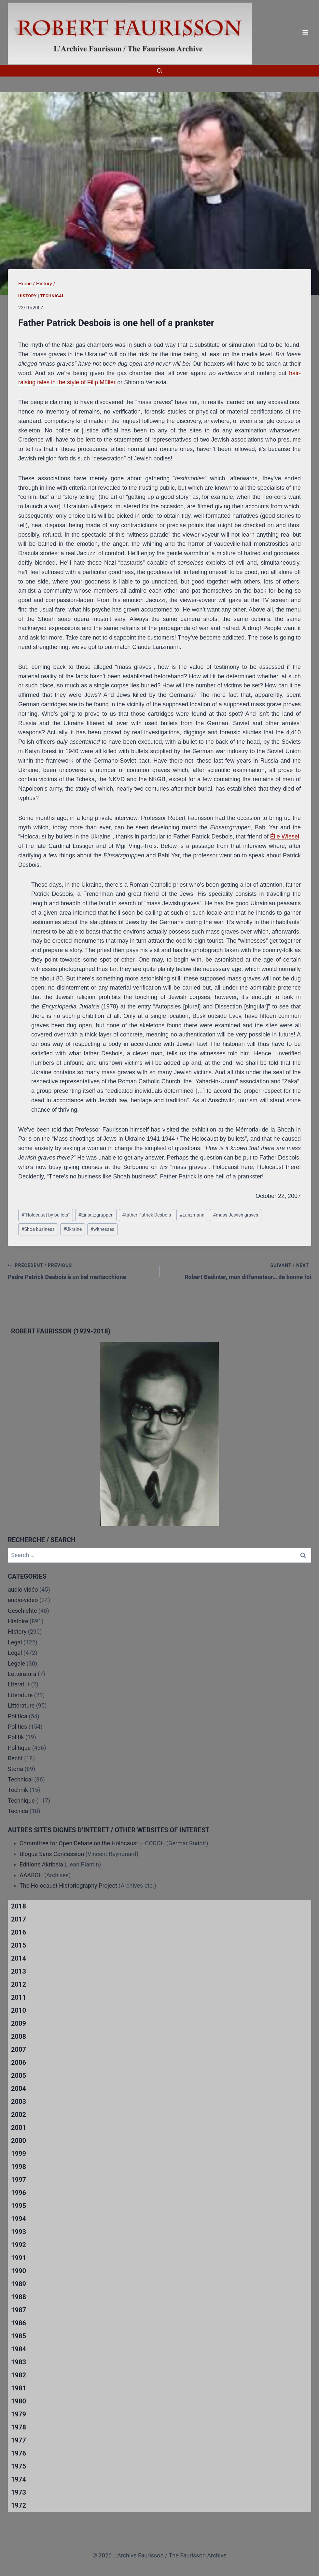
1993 (18, 2232)
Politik (16, 1737)
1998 (18, 2167)
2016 (18, 1932)
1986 (18, 2323)
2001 (18, 2128)
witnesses (102, 1229)
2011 (18, 1997)
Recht (15, 1758)
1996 (18, 2193)
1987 (18, 2310)
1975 (18, 2466)
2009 (18, 2023)
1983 (18, 2362)
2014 (18, 1958)
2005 (18, 2075)
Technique (21, 1800)
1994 (18, 2219)
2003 (18, 2101)
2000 (18, 2141)
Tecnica (18, 1811)
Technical (52, 295)
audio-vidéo (23, 1589)
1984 (18, 2349)
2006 (18, 2062)
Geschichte (22, 1610)
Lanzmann (192, 1215)
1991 (18, 2258)
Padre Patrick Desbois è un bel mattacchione (81, 1270)
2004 (18, 2088)
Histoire (18, 1621)
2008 (18, 2036)
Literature (20, 1695)
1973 (18, 2492)
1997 (18, 2180)
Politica (17, 1716)
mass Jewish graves (235, 1215)
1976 (18, 2453)
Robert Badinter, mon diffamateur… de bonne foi (238, 1270)
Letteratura (22, 1673)
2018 (18, 1906)
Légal (15, 1652)
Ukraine (72, 1229)
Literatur (19, 1684)
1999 (18, 2154)
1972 (18, 2505)
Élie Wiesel (284, 836)
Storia (15, 1769)
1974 (18, 2479)
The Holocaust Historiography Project (69, 1885)
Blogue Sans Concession (52, 1854)
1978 (18, 2427)
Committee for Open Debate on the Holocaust (79, 1843)
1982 (18, 2375)
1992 (18, 2245)
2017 (18, 1919)
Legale (16, 1663)
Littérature (21, 1705)
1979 (18, 2414)
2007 (18, 2049)
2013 (18, 1971)
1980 (18, 2401)
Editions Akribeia (41, 1864)
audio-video (23, 1600)
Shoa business (38, 1229)
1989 (18, 2284)
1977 (18, 2440)
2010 (18, 2010)
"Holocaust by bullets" (45, 1215)
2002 (18, 2115)
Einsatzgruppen (96, 1215)
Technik (18, 1789)
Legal (15, 1642)
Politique (19, 1747)
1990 (18, 2271)
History (27, 295)
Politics (17, 1726)
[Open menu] (305, 32)
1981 (18, 2388)
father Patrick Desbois (146, 1215)
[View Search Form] (159, 71)
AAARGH (31, 1875)
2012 (18, 1984)
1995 (18, 2206)
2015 (18, 1945)
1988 (18, 2297)
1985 (18, 2336)
